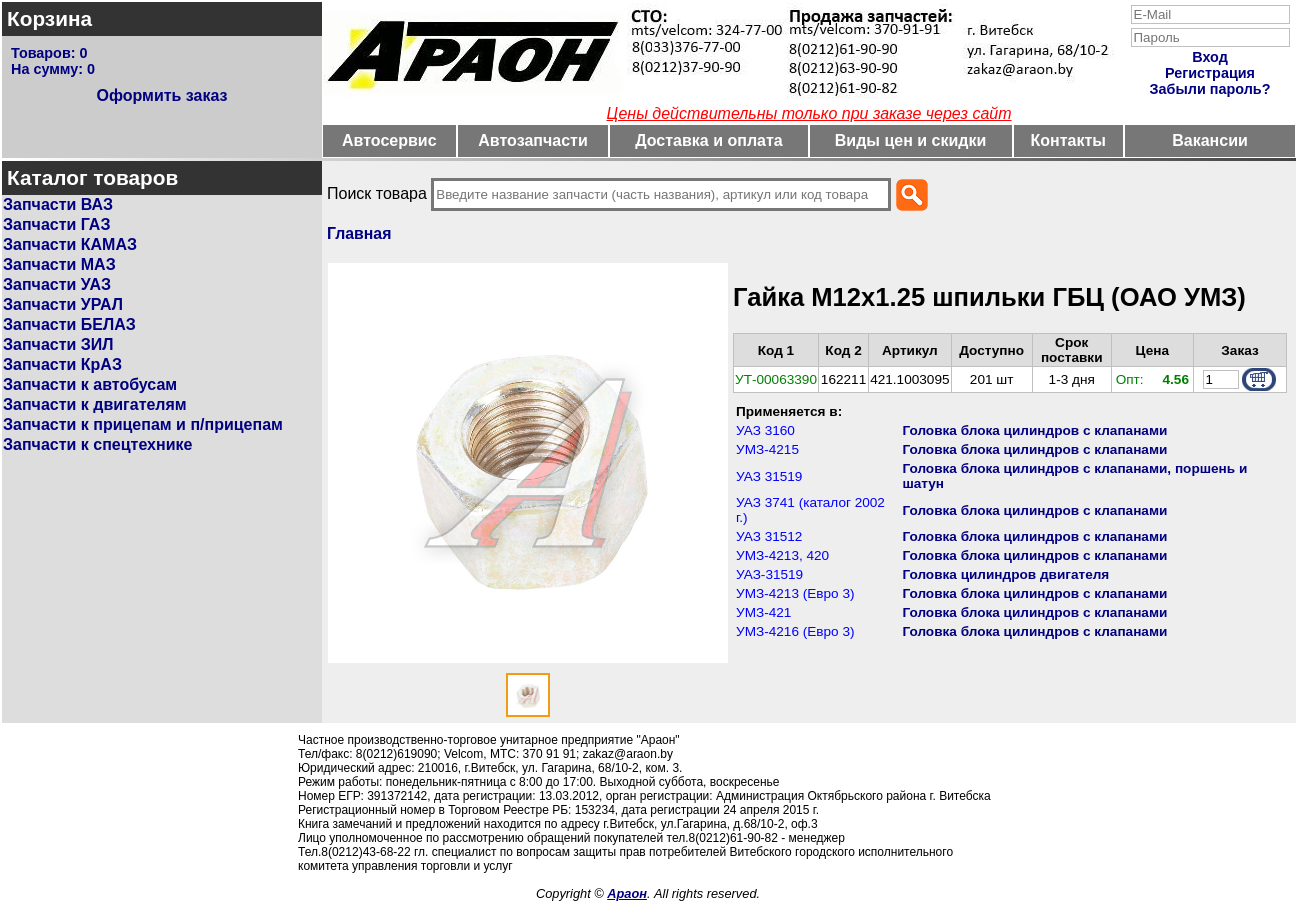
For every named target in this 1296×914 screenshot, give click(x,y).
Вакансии (1210, 140)
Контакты (1068, 140)
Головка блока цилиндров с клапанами (1034, 430)
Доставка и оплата (709, 140)
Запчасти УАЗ (57, 284)
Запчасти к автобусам (90, 384)
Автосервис (389, 140)
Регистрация (1210, 73)
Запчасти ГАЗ (56, 224)
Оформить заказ (161, 95)
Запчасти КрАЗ (62, 364)
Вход (1210, 57)
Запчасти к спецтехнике (97, 444)
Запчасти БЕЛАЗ (69, 324)
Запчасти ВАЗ (58, 204)
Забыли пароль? (1210, 89)
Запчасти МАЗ (59, 264)
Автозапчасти (532, 140)
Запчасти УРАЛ (63, 304)
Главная (359, 233)
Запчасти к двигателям (95, 404)
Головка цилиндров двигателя (1005, 574)
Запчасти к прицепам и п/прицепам (143, 424)
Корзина (49, 18)
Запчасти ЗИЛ (58, 344)
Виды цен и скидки (911, 140)
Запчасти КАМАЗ (70, 244)
